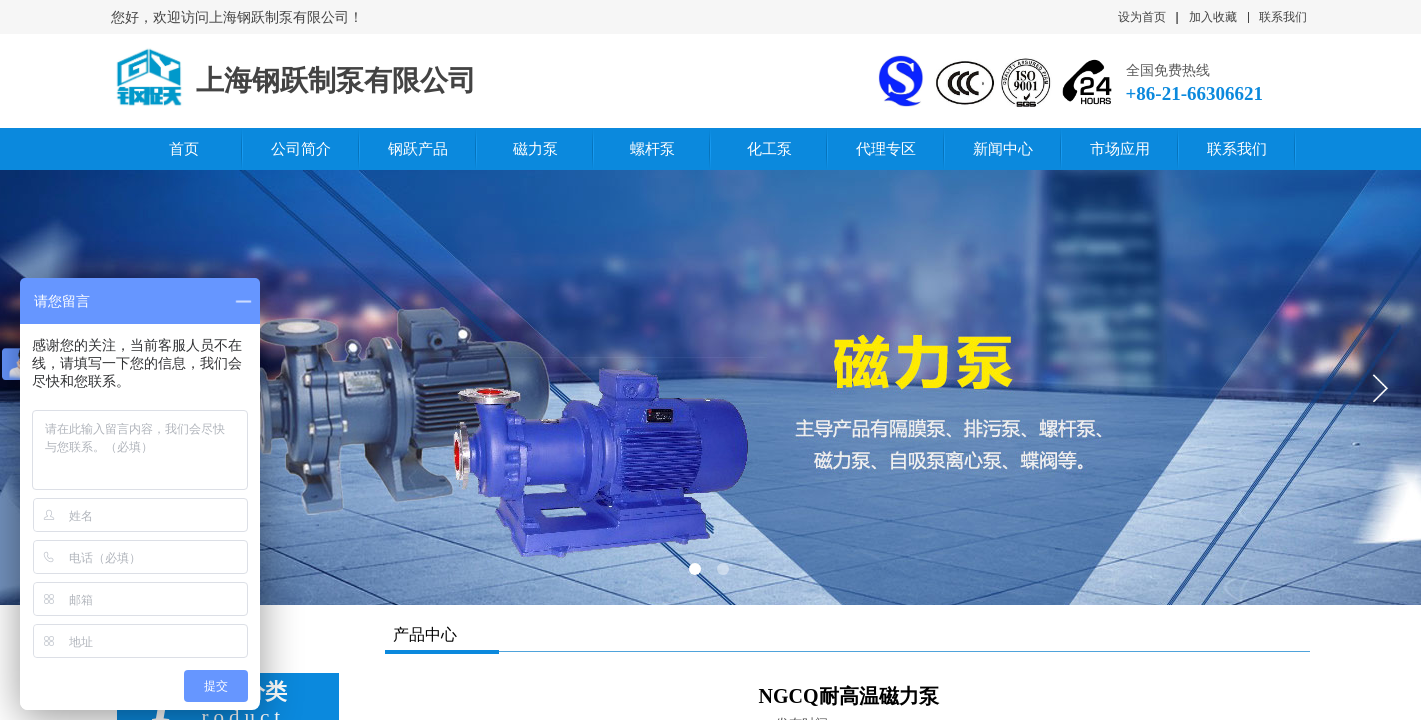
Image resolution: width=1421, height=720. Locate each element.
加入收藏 (1213, 17)
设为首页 (1142, 17)
